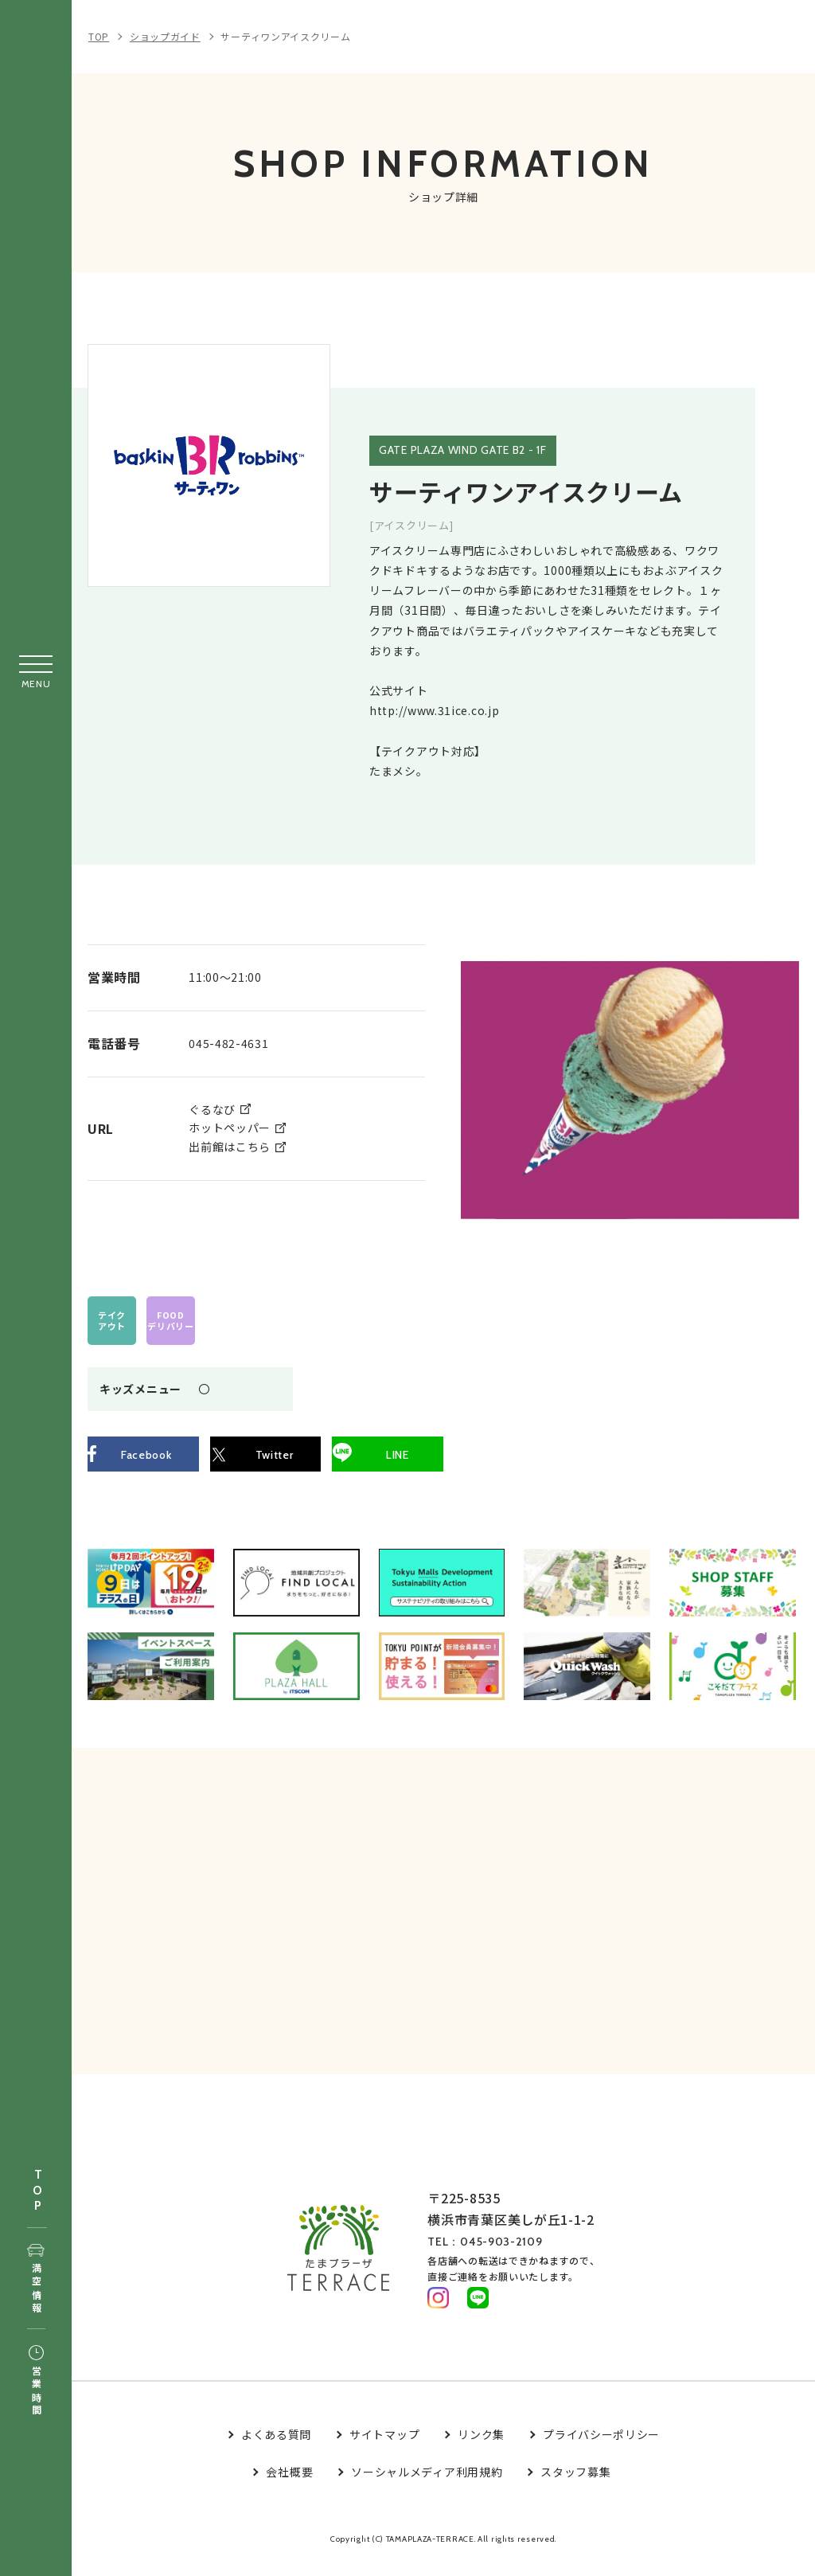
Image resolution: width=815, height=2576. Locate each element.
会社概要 (289, 2487)
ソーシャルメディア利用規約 (426, 2487)
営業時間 (36, 2381)
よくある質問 (276, 2449)
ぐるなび (212, 1108)
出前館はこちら (230, 1146)
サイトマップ (384, 2449)
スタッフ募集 (575, 2487)
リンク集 (481, 2449)
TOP (37, 2191)
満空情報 (36, 2280)
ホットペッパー (230, 1127)
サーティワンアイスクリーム (285, 36)
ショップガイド (165, 36)
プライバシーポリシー (601, 2449)
